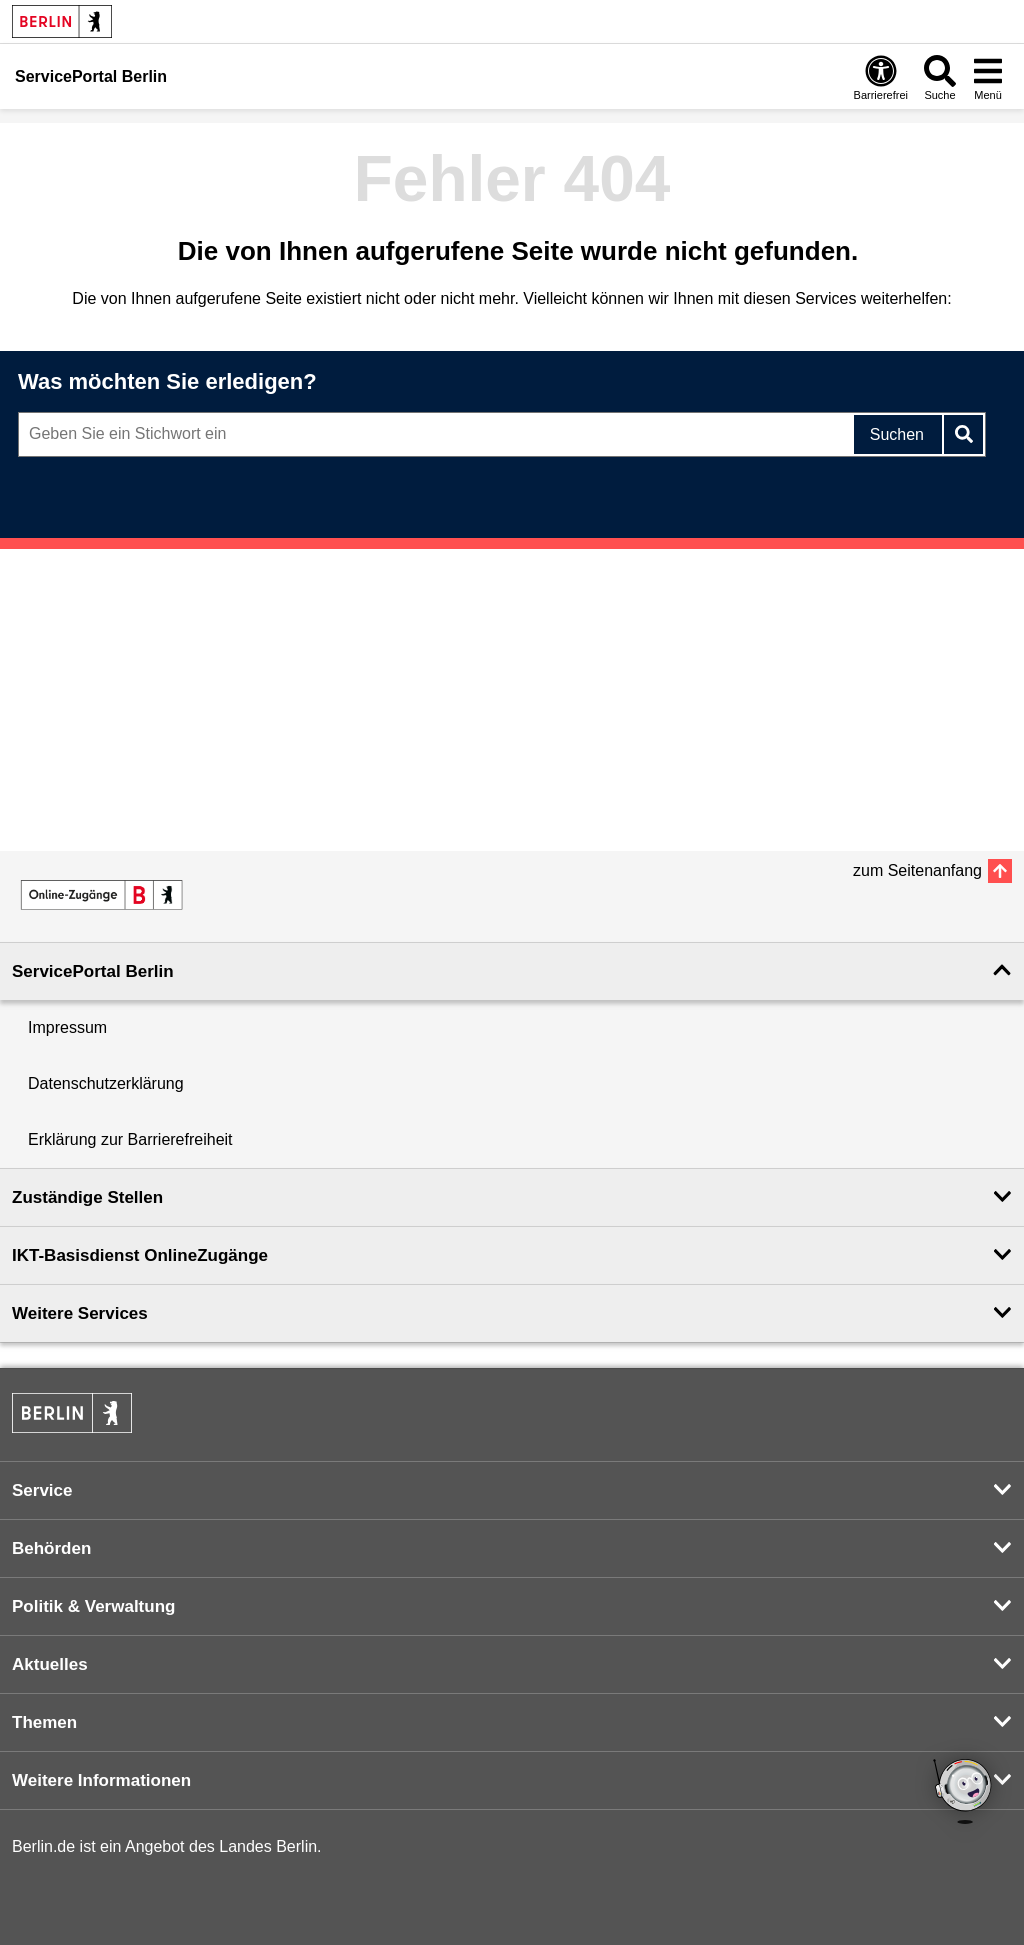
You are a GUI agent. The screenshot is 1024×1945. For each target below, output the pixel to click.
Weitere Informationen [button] (101, 1780)
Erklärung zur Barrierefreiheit (130, 1139)
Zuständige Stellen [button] (87, 1197)
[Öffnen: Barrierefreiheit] (881, 77)
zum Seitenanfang (917, 870)
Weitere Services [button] (80, 1313)
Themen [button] (44, 1722)
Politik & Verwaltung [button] (93, 1606)
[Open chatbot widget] (964, 1793)
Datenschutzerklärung (106, 1083)
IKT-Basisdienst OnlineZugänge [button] (140, 1255)
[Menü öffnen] (988, 77)
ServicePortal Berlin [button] (93, 971)
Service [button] (42, 1490)
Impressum (67, 1027)
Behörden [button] (51, 1548)
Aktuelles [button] (50, 1664)
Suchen (897, 434)
